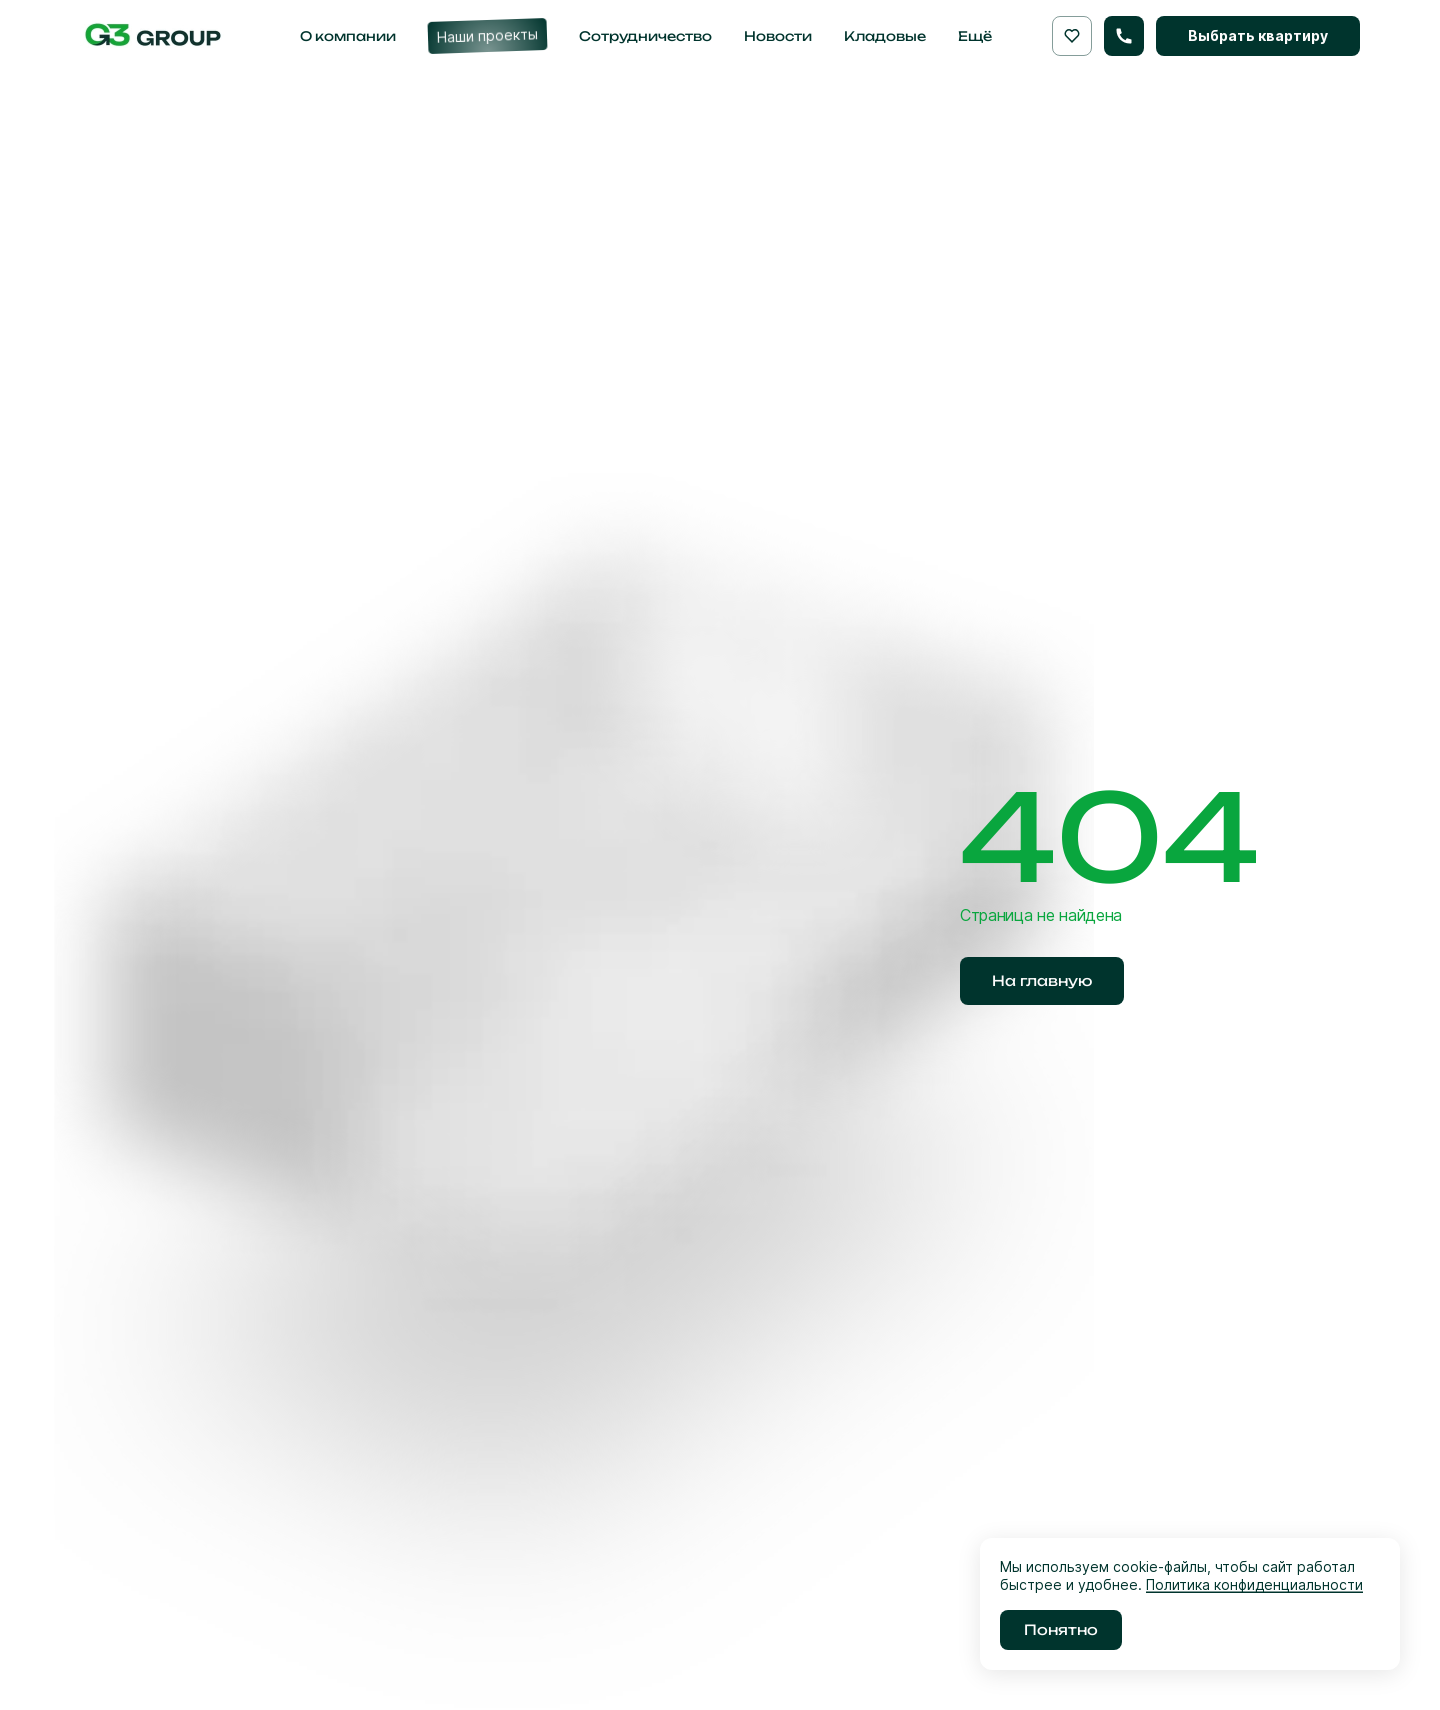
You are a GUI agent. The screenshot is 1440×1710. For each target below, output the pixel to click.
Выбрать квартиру (1258, 35)
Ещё (975, 36)
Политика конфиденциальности (1254, 1584)
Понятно (1061, 1629)
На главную (1042, 980)
